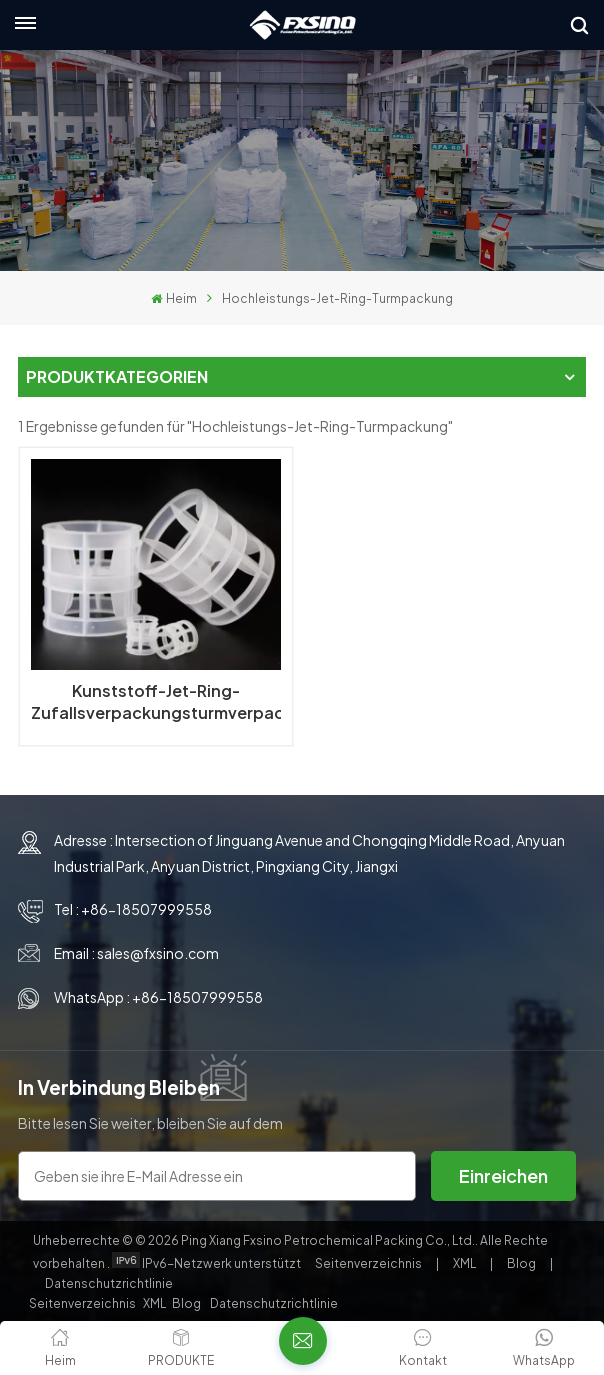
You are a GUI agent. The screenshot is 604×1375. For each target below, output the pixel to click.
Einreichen (503, 1175)
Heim (173, 298)
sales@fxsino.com (158, 953)
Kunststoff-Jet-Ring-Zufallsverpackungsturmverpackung (156, 701)
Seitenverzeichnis (369, 1263)
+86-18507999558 (146, 909)
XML (464, 1263)
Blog (522, 1263)
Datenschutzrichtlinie (109, 1283)
